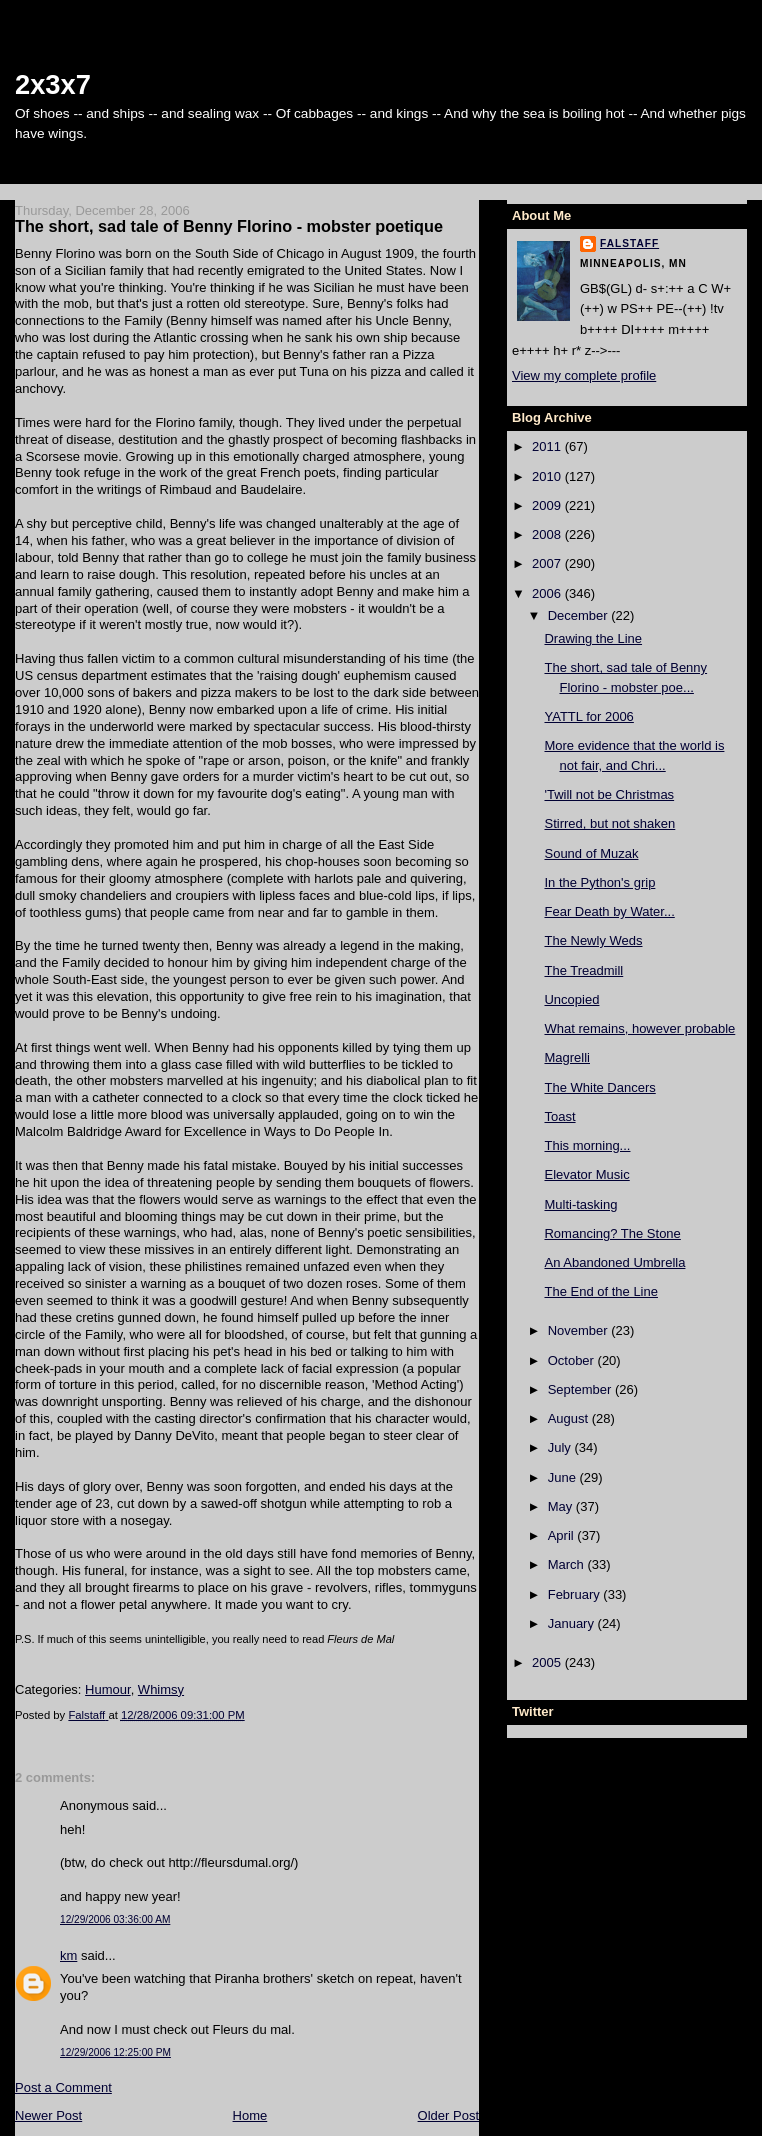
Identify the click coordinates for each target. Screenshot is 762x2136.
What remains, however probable (639, 1028)
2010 (548, 476)
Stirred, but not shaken (609, 823)
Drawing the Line (593, 638)
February (576, 1594)
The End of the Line (600, 1291)
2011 (548, 446)
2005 (548, 1662)
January (573, 1623)
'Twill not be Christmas (609, 794)
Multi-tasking (580, 1204)
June (564, 1477)
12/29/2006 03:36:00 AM (115, 1919)
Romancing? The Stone (612, 1233)
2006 (548, 593)
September (581, 1389)
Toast (559, 1116)
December (580, 615)
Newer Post (48, 2115)
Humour (108, 1689)
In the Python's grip (599, 882)
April (563, 1535)
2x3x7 (53, 84)
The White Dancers (599, 1087)
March (568, 1564)
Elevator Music (586, 1174)
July (561, 1447)
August (570, 1418)
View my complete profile (584, 375)
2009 (548, 505)
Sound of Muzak (591, 853)
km (68, 1955)
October (573, 1360)
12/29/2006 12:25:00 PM (115, 2052)
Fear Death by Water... (609, 911)
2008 (548, 534)
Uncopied (571, 999)
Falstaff (629, 243)
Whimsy (161, 1689)
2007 (548, 563)
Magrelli (567, 1057)
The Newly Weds (593, 940)
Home (250, 2115)
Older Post (448, 2115)
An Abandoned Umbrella (614, 1262)
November (580, 1330)
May (562, 1506)
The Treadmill (583, 970)
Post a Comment (63, 2087)
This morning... (587, 1145)
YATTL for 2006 (588, 716)
